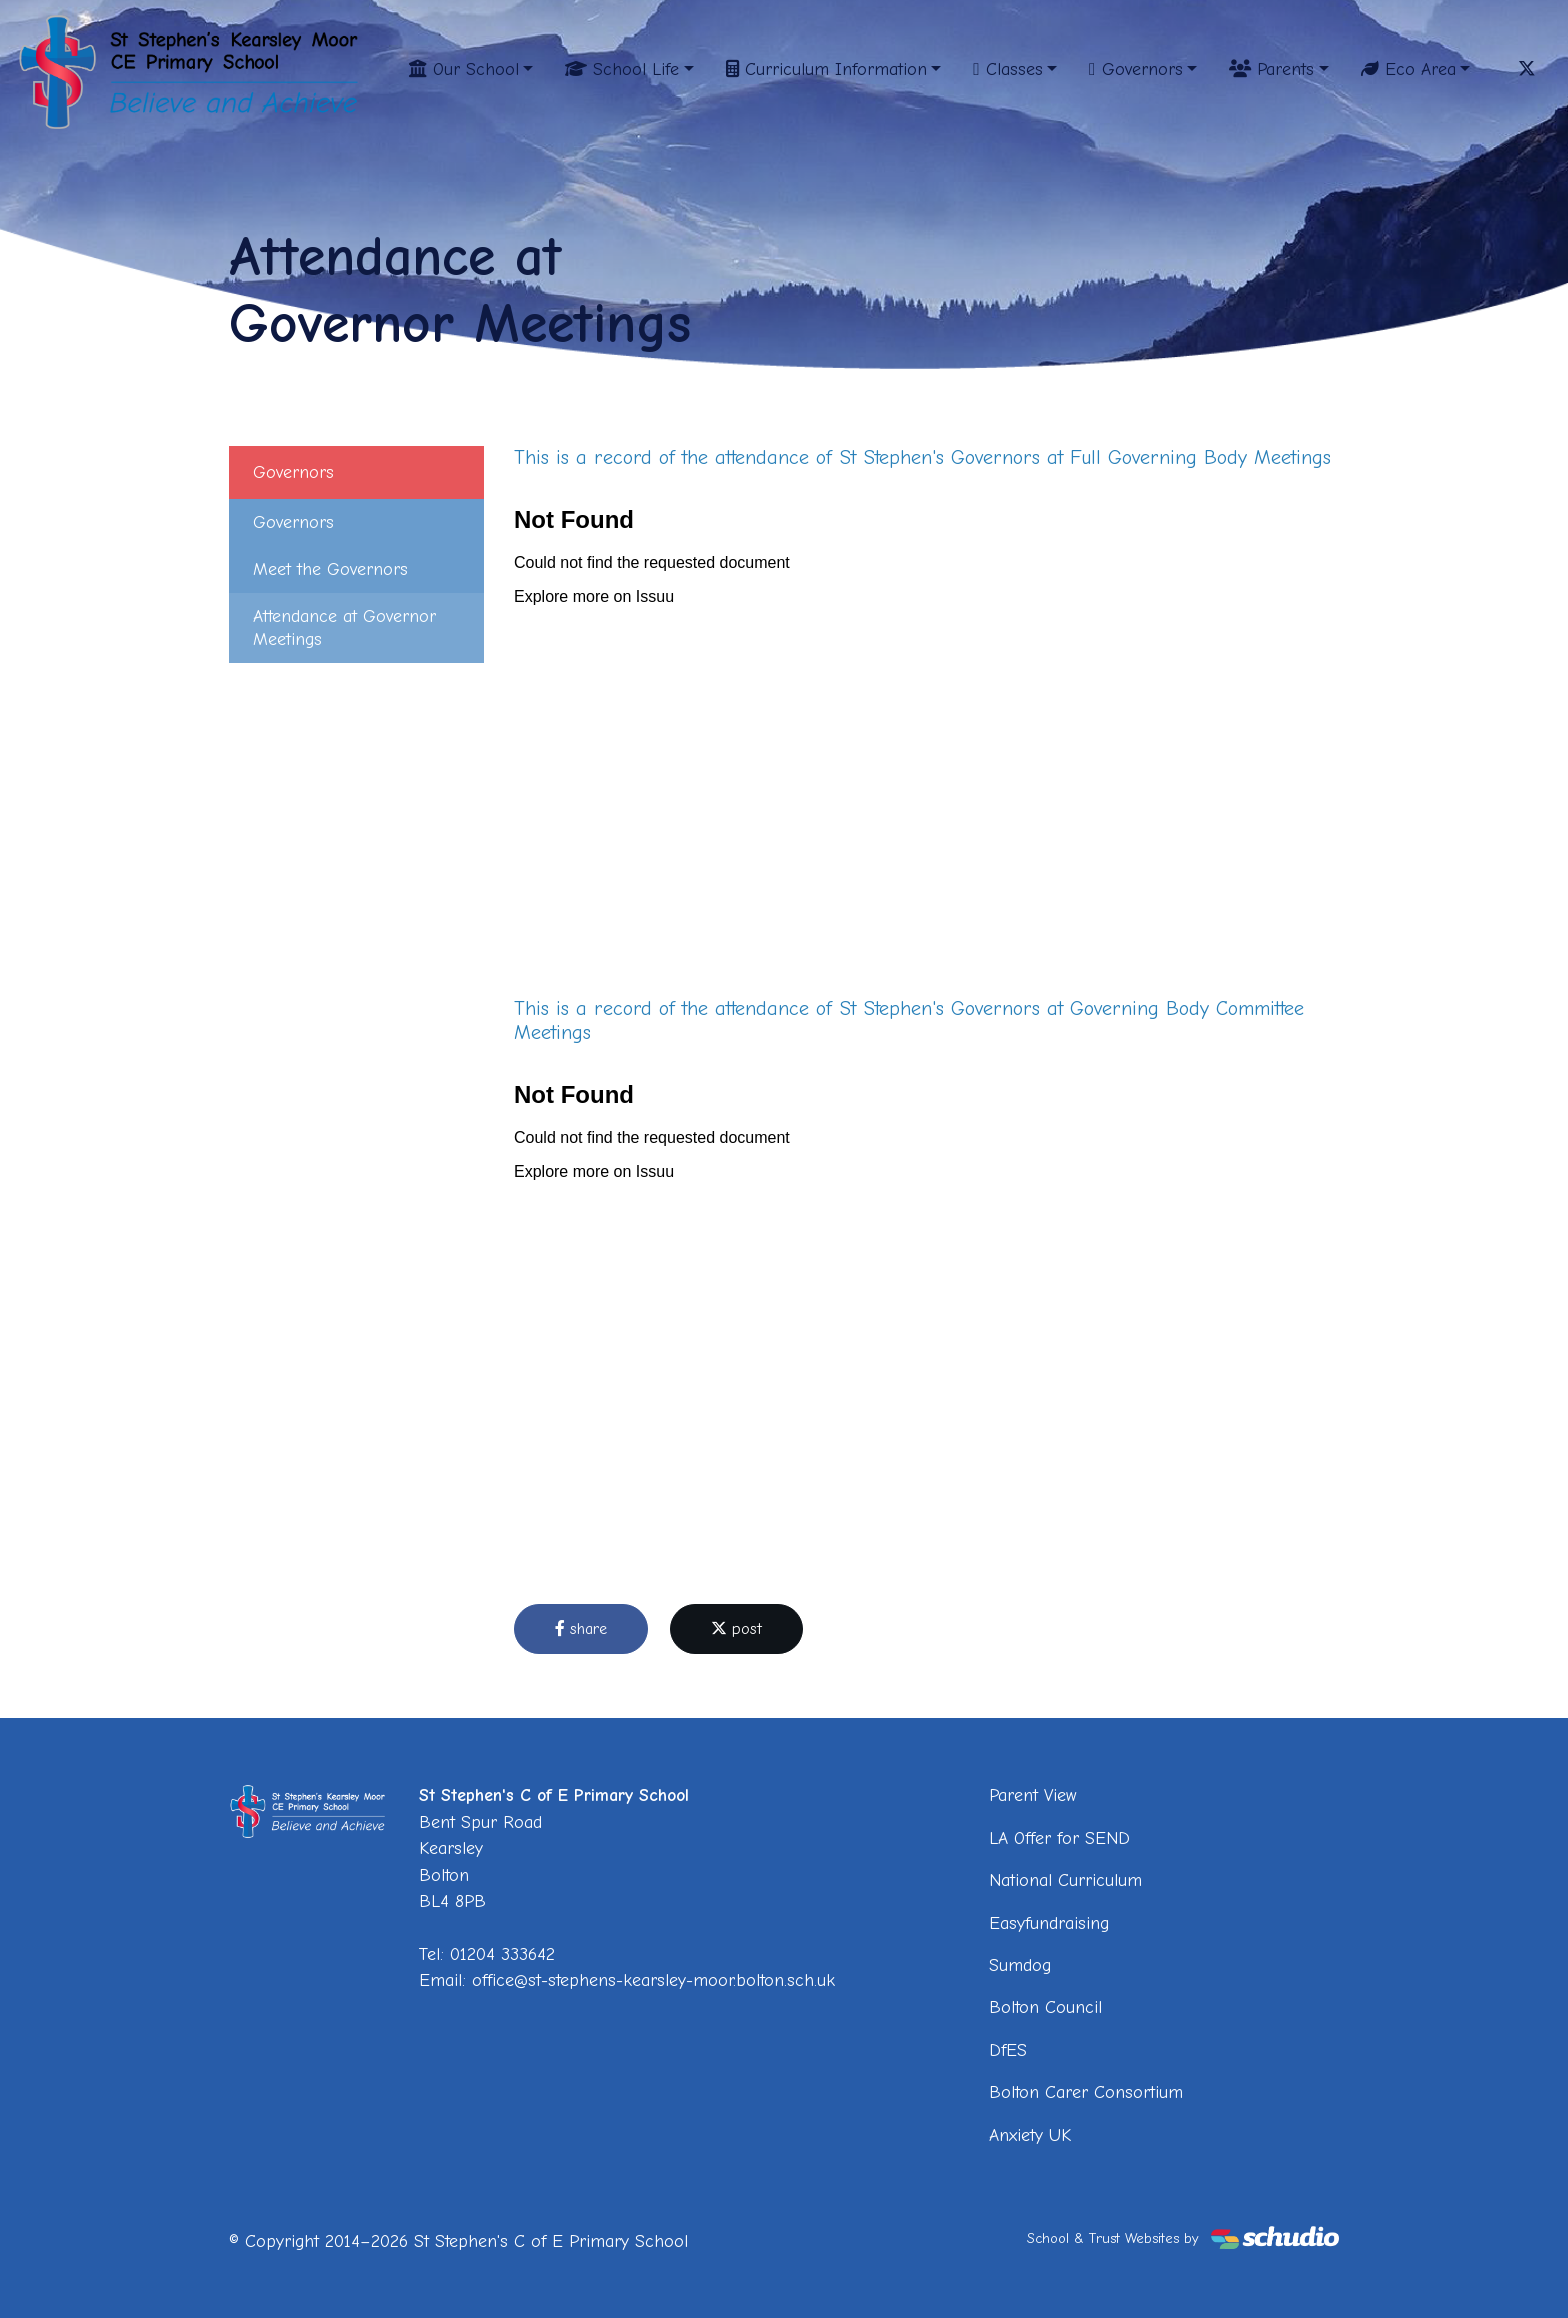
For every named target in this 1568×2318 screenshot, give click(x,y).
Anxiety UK (1030, 2135)
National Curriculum (1065, 1880)
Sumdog (1020, 1965)
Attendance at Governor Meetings (344, 627)
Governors (1135, 69)
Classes (1007, 69)
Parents (1271, 69)
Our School (464, 69)
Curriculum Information (826, 69)
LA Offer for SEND (1059, 1838)
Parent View (1033, 1795)
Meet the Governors (330, 569)
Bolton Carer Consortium (1086, 2092)
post (736, 1629)
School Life (622, 69)
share (581, 1629)
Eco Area (1408, 69)
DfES (1008, 2050)
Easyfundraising (1049, 1923)
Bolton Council (1045, 2007)
